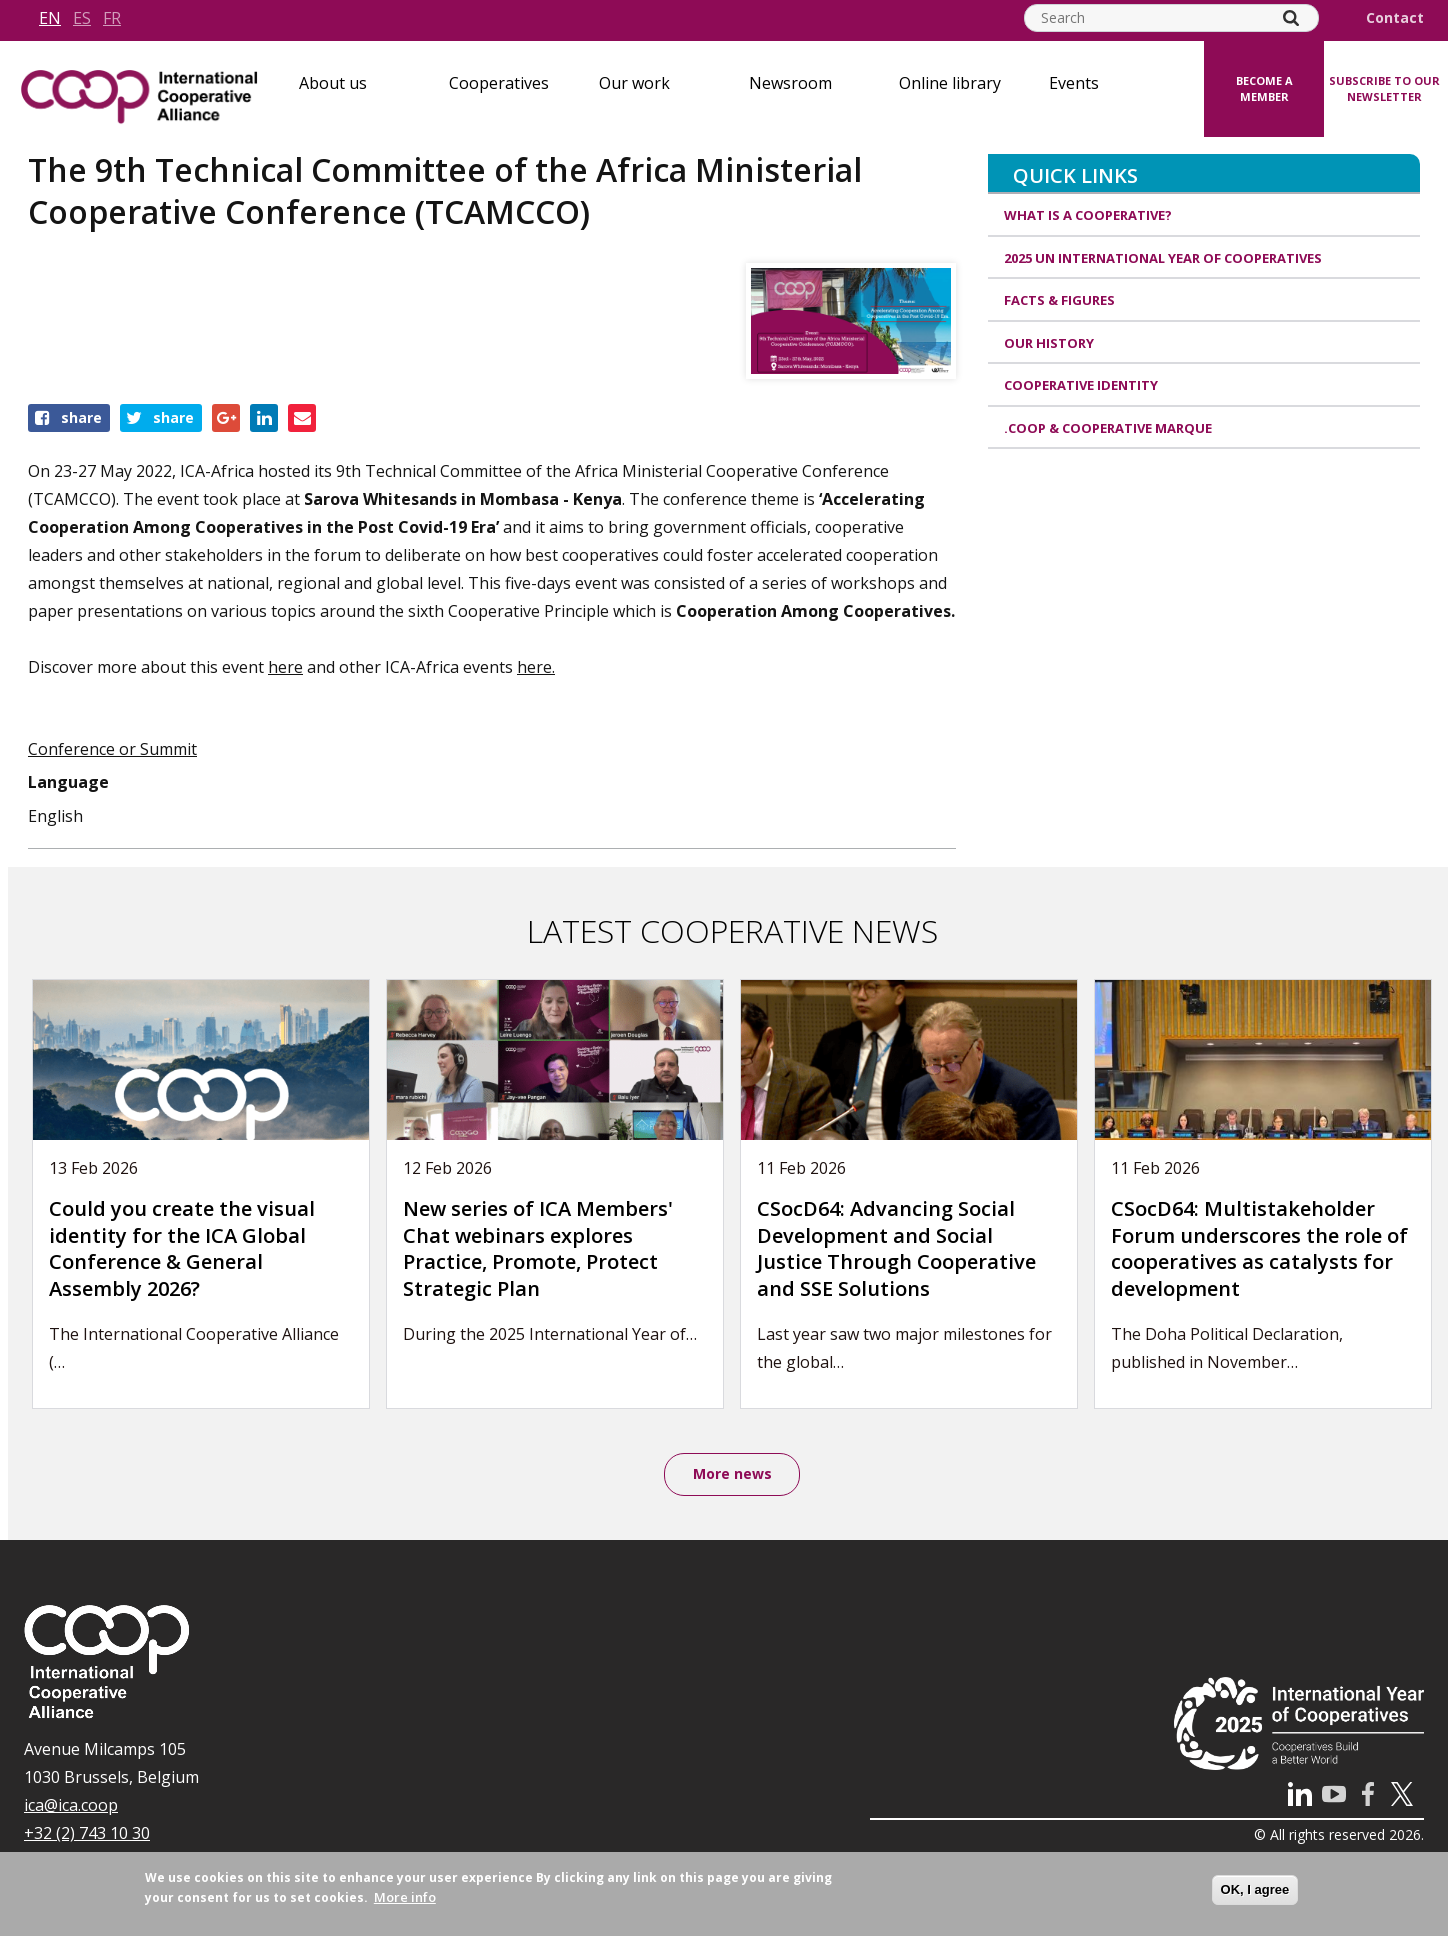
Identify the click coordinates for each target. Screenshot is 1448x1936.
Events (1074, 83)
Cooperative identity (1081, 385)
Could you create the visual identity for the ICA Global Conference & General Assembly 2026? (182, 1248)
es (82, 18)
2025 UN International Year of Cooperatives (1163, 258)
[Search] (1291, 18)
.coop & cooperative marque (1108, 428)
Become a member (1264, 89)
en (50, 18)
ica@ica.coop (71, 1806)
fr (112, 18)
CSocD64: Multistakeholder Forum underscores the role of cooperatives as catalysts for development (1259, 1248)
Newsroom (790, 83)
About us (333, 83)
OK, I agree (1255, 1889)
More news (732, 1474)
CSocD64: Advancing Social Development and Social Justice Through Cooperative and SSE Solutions (896, 1248)
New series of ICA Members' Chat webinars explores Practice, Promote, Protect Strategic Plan (538, 1248)
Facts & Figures (1059, 300)
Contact (1395, 18)
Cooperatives (499, 83)
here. (536, 667)
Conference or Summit (112, 749)
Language (68, 782)
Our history (1049, 343)
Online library (950, 83)
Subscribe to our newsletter (1384, 89)
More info (405, 1897)
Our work (634, 83)
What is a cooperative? (1088, 215)
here (285, 667)
